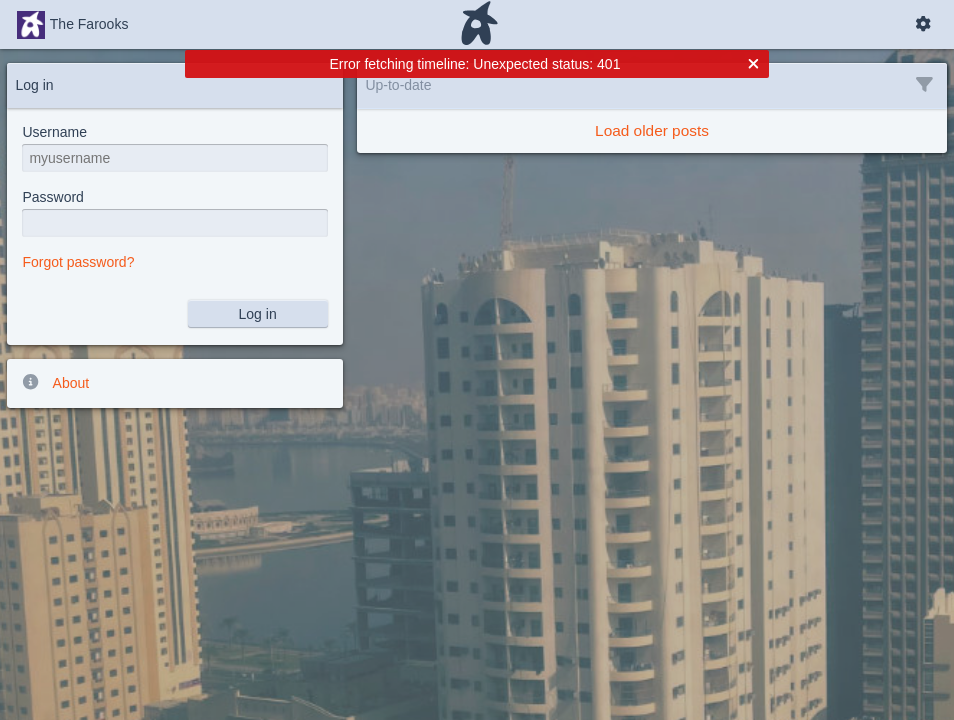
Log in (258, 314)
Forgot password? (78, 262)
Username (54, 132)
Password (52, 197)
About (55, 382)
